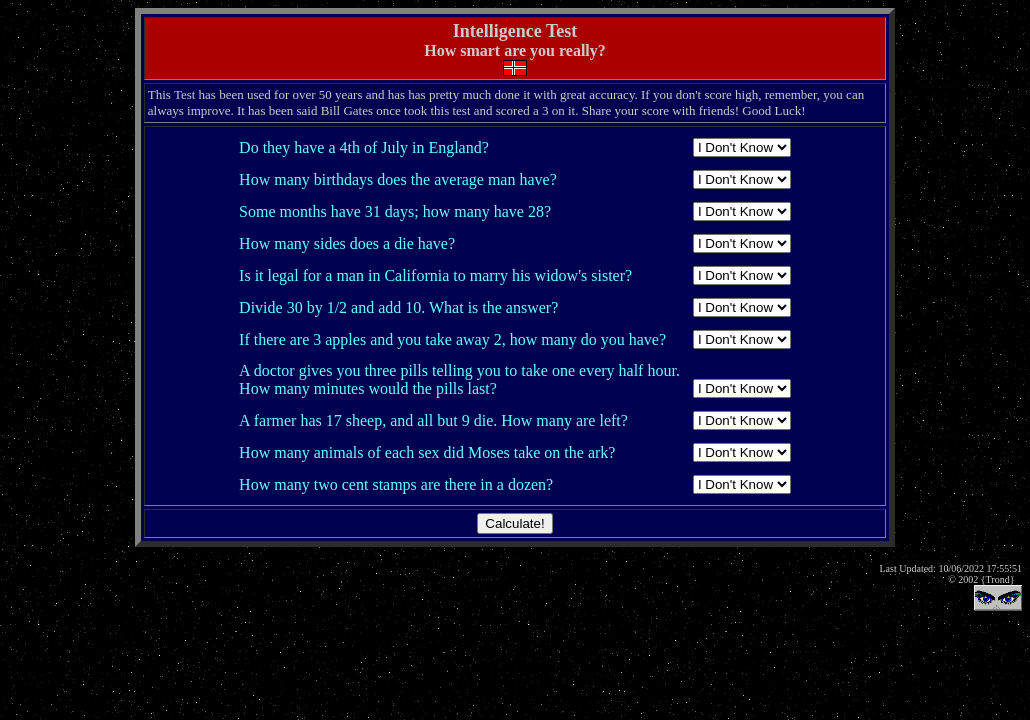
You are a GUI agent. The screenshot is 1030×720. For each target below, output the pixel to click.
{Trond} (998, 579)
